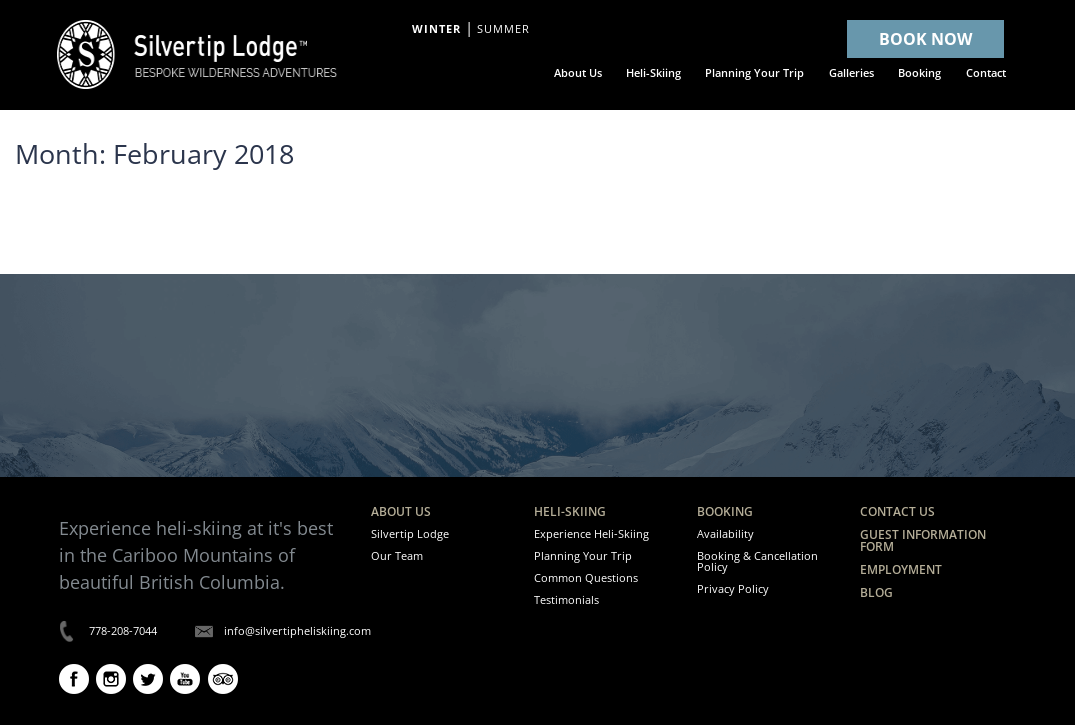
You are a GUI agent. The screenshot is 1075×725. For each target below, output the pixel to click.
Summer (503, 29)
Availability (725, 533)
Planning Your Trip (583, 555)
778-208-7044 (123, 630)
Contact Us (897, 511)
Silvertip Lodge (410, 533)
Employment (901, 569)
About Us (401, 511)
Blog (876, 592)
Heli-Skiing (570, 511)
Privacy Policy (733, 588)
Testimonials (566, 599)
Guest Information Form (923, 540)
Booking (725, 511)
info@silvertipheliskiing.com (297, 630)
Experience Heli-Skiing (591, 533)
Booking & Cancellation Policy (757, 561)
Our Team (397, 555)
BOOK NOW (925, 39)
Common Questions (586, 577)
